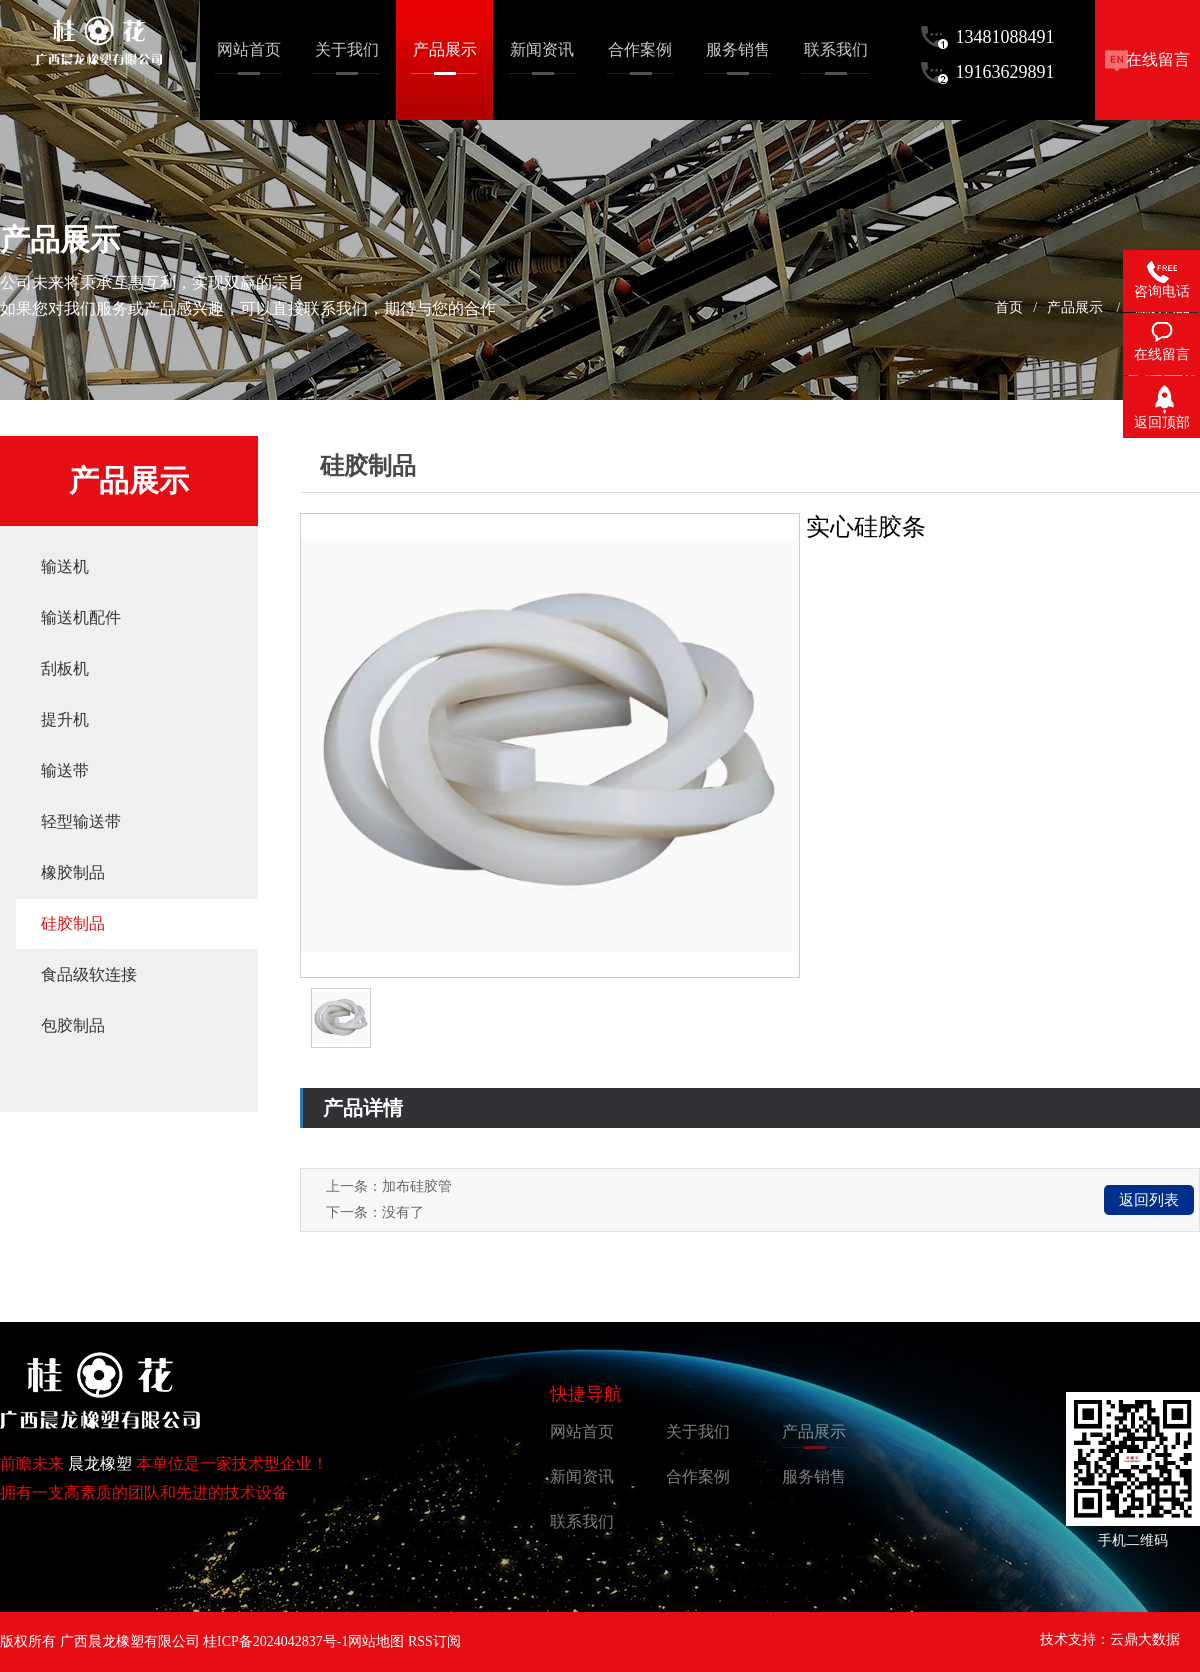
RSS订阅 (434, 1641)
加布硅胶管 (417, 1186)
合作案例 (698, 1476)
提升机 (65, 719)
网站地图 (376, 1641)
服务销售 (814, 1476)
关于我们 (698, 1431)
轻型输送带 (81, 821)
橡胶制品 (73, 872)
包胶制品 (73, 1025)
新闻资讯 (582, 1476)
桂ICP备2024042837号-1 (275, 1641)
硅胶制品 (73, 923)
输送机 (65, 566)
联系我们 (582, 1521)
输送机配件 (81, 617)
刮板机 (65, 668)
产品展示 (1075, 307)
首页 (1009, 307)
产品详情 (363, 1108)
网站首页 (582, 1431)
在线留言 (1158, 59)
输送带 (65, 770)
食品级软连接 (89, 974)
